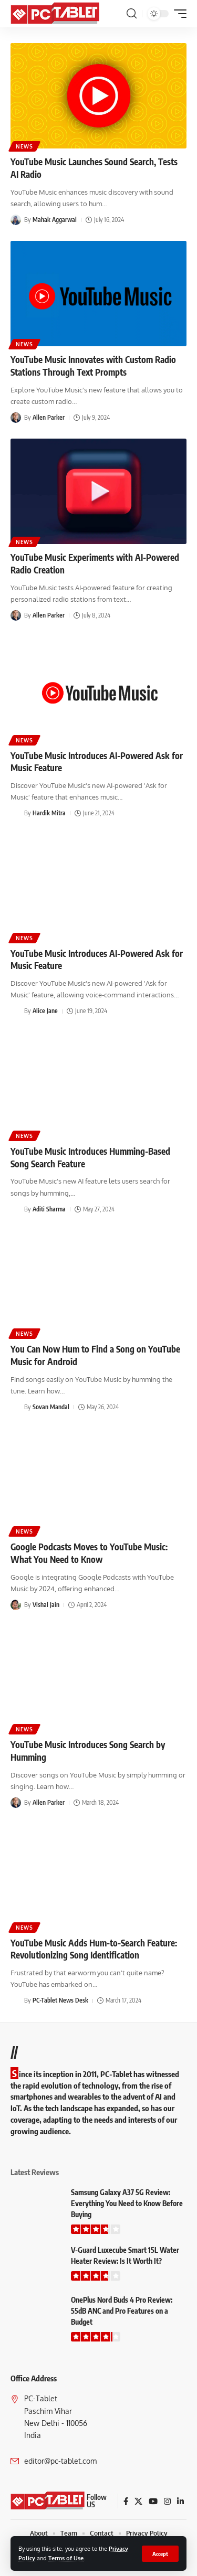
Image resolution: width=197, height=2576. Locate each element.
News (24, 146)
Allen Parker (49, 417)
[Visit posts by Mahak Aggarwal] (16, 220)
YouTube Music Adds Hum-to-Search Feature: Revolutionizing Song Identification (94, 1949)
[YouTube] (153, 2501)
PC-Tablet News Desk (60, 2000)
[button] (160, 2554)
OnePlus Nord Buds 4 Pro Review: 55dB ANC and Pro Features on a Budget (121, 2310)
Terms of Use (66, 2557)
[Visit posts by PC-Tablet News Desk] (16, 2001)
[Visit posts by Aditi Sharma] (16, 1209)
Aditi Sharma (49, 1209)
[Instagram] (167, 2501)
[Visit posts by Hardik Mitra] (16, 813)
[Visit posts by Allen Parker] (16, 417)
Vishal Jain (46, 1605)
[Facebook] (126, 2501)
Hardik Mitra (49, 813)
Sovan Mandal (51, 1407)
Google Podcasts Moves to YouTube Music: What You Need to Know (89, 1553)
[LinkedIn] (180, 2501)
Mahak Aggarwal (55, 219)
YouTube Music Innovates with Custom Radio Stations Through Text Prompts (93, 366)
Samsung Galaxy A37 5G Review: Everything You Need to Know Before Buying (127, 2203)
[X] (138, 2501)
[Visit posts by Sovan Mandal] (16, 1407)
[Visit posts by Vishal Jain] (16, 1605)
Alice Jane (45, 1011)
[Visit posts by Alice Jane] (16, 1011)
